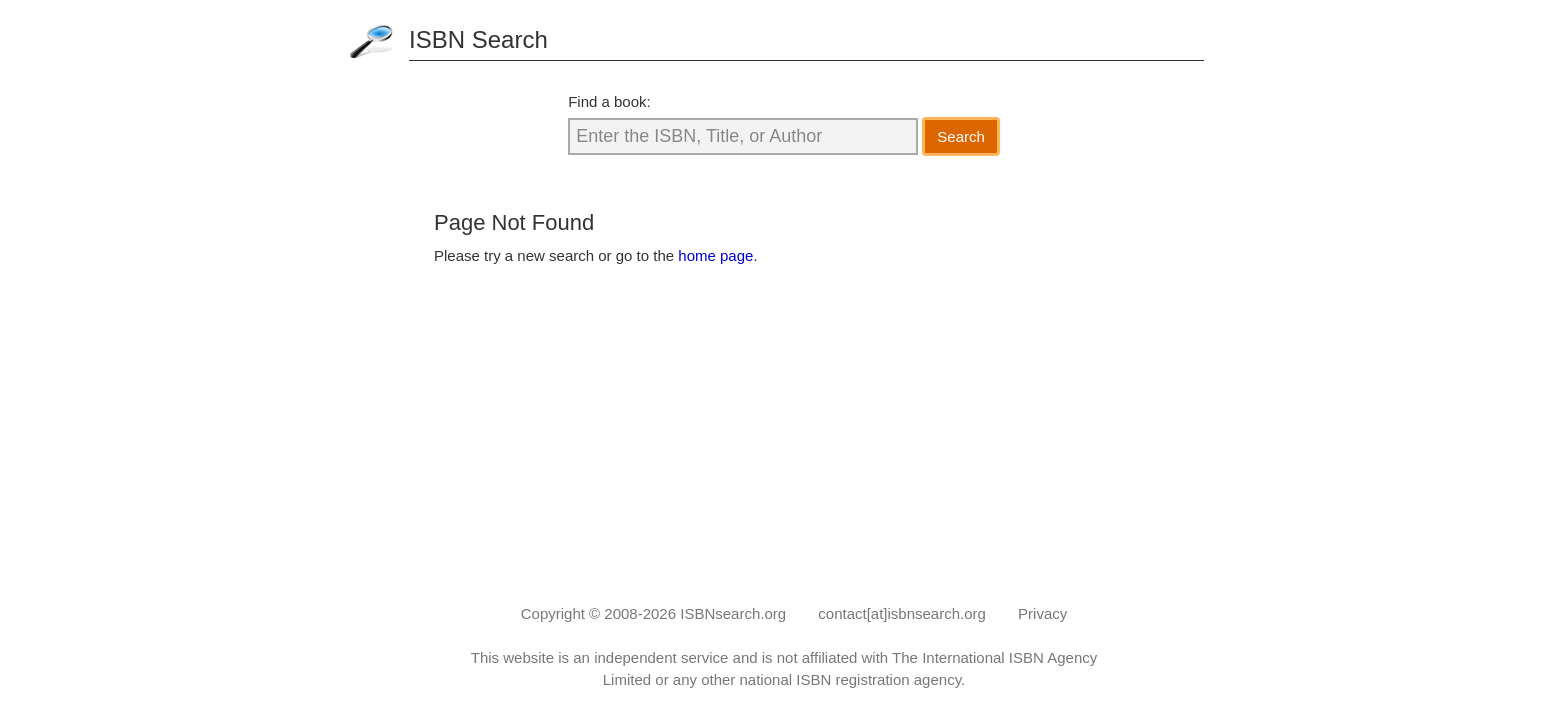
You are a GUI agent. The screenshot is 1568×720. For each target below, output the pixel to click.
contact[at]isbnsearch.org (902, 613)
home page (715, 255)
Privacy (1042, 613)
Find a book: (609, 101)
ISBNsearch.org (733, 613)
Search (961, 136)
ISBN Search (478, 39)
